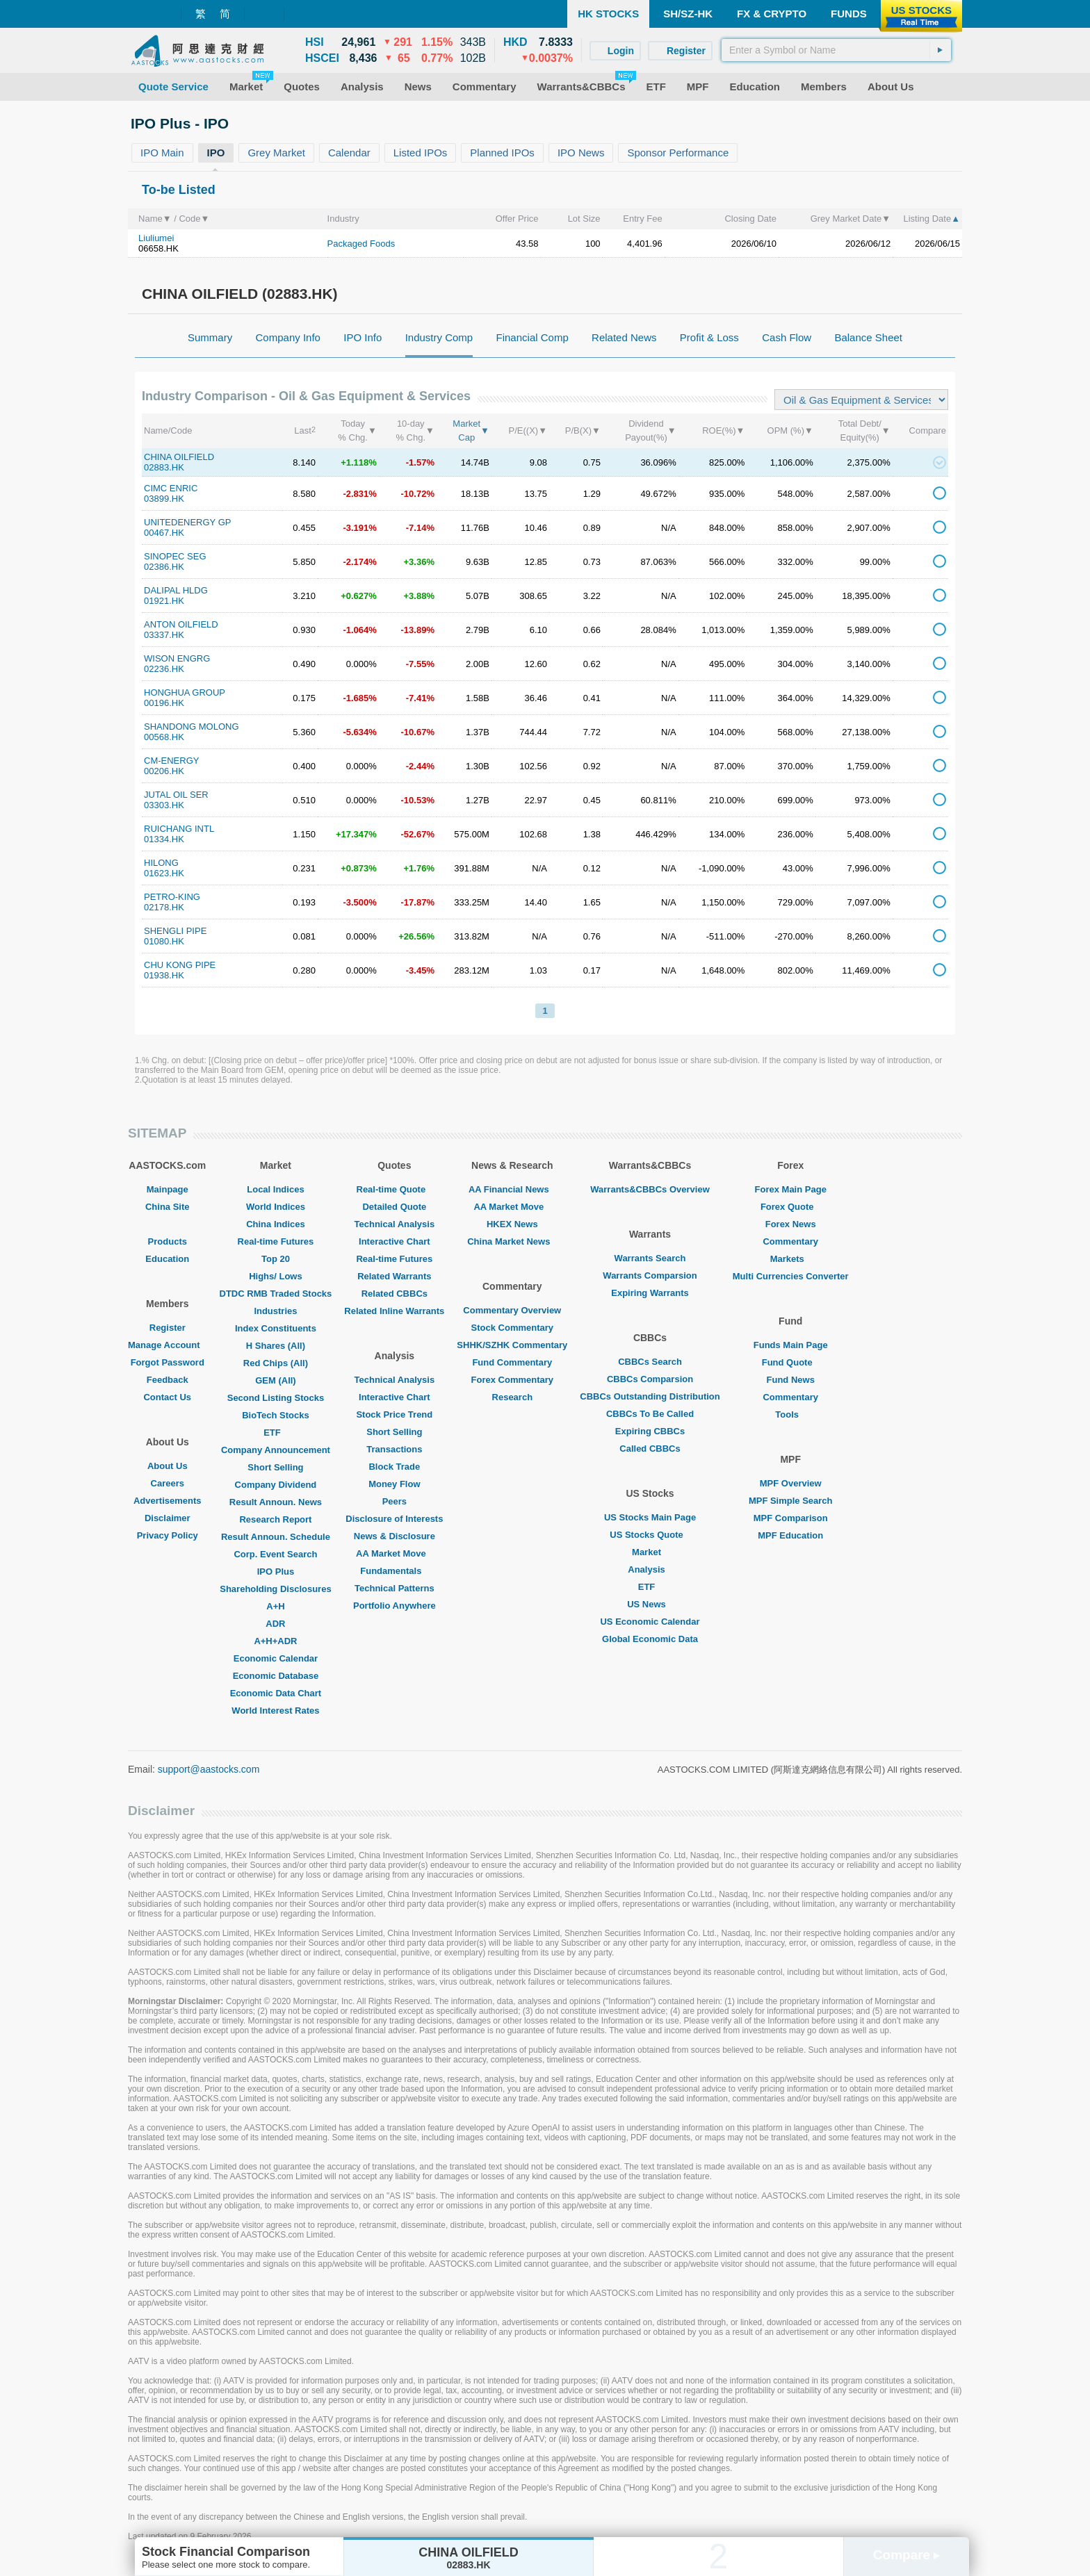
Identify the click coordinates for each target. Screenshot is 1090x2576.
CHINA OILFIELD (179, 457)
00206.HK (164, 771)
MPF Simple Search (791, 1500)
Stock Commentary (512, 1327)
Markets (790, 1259)
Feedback (167, 1380)
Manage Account (167, 1345)
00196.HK (164, 703)
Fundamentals (394, 1571)
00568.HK (164, 737)
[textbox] (836, 50)
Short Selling (275, 1467)
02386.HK (164, 566)
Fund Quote (791, 1362)
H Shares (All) (275, 1345)
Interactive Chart (394, 1241)
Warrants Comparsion (650, 1275)
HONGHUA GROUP (184, 692)
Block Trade (394, 1466)
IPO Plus (275, 1571)
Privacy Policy (167, 1535)
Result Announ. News (275, 1502)
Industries (275, 1311)
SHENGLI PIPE (175, 931)
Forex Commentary (512, 1380)
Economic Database (276, 1676)
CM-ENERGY (171, 760)
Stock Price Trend (394, 1414)
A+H (275, 1606)
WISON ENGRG (177, 658)
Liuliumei (156, 238)
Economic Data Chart (275, 1693)
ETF (275, 1432)
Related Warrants (394, 1276)
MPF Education (790, 1535)
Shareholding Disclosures (275, 1589)
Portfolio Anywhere (394, 1605)
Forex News (790, 1224)
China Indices (275, 1224)
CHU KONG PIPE (179, 965)
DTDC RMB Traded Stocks (276, 1293)
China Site (167, 1206)
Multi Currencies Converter (791, 1276)
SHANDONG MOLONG (191, 726)
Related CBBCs (394, 1293)
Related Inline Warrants (394, 1311)
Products (167, 1241)
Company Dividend (276, 1484)
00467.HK (164, 532)
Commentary (790, 1241)
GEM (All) (275, 1380)
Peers (394, 1501)
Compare (906, 2555)
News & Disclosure (394, 1536)
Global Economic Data (650, 1639)
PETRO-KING (172, 897)
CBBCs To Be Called (650, 1414)
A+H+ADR (275, 1641)
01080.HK (164, 941)
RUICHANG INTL (179, 828)
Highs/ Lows (275, 1276)
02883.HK (164, 467)
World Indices (275, 1206)
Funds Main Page (791, 1345)
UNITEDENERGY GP (187, 522)
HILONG (161, 863)
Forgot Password (167, 1362)
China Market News (512, 1241)
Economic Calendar (276, 1658)
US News (650, 1604)
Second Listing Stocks (275, 1398)
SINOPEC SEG (175, 556)
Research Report (275, 1519)
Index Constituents (275, 1328)
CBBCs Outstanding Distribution (650, 1396)
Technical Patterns (394, 1588)
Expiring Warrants (649, 1293)
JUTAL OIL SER (176, 794)
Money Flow (394, 1484)
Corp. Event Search (275, 1554)
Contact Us (167, 1397)
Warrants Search (650, 1258)
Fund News (791, 1380)
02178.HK (164, 907)
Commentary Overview (512, 1310)
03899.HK (164, 498)
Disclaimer (167, 1518)
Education (167, 1259)
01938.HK (164, 975)
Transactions (394, 1449)
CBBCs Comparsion (650, 1379)
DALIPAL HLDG (176, 590)
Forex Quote (790, 1206)
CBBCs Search (650, 1361)
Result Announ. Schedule (275, 1537)
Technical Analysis (395, 1224)
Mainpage (167, 1189)
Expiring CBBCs (650, 1431)
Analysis (650, 1569)
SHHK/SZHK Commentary (512, 1345)
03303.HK (164, 805)
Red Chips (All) (275, 1363)
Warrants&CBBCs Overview (649, 1189)
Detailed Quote (394, 1206)
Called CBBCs (649, 1448)
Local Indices (275, 1189)
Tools (790, 1414)
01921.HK (164, 601)
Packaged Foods (361, 243)
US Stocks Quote (650, 1534)
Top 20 (275, 1259)
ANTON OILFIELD (181, 624)
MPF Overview (791, 1483)
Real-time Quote (395, 1189)
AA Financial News (512, 1189)
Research (512, 1397)
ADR (275, 1623)
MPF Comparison (791, 1518)
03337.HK (164, 635)
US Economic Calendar (649, 1621)
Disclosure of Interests (394, 1518)
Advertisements (167, 1500)
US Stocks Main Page (650, 1517)
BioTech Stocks (275, 1415)
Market (650, 1552)
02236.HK (164, 669)
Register (167, 1327)
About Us (167, 1466)
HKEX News (512, 1224)
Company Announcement (275, 1450)
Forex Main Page (791, 1189)
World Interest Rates (275, 1710)
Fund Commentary (512, 1362)
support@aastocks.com (209, 1769)
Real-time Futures (276, 1241)
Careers (167, 1483)
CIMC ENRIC (170, 488)
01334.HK (164, 839)
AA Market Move (394, 1553)
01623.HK (164, 873)
